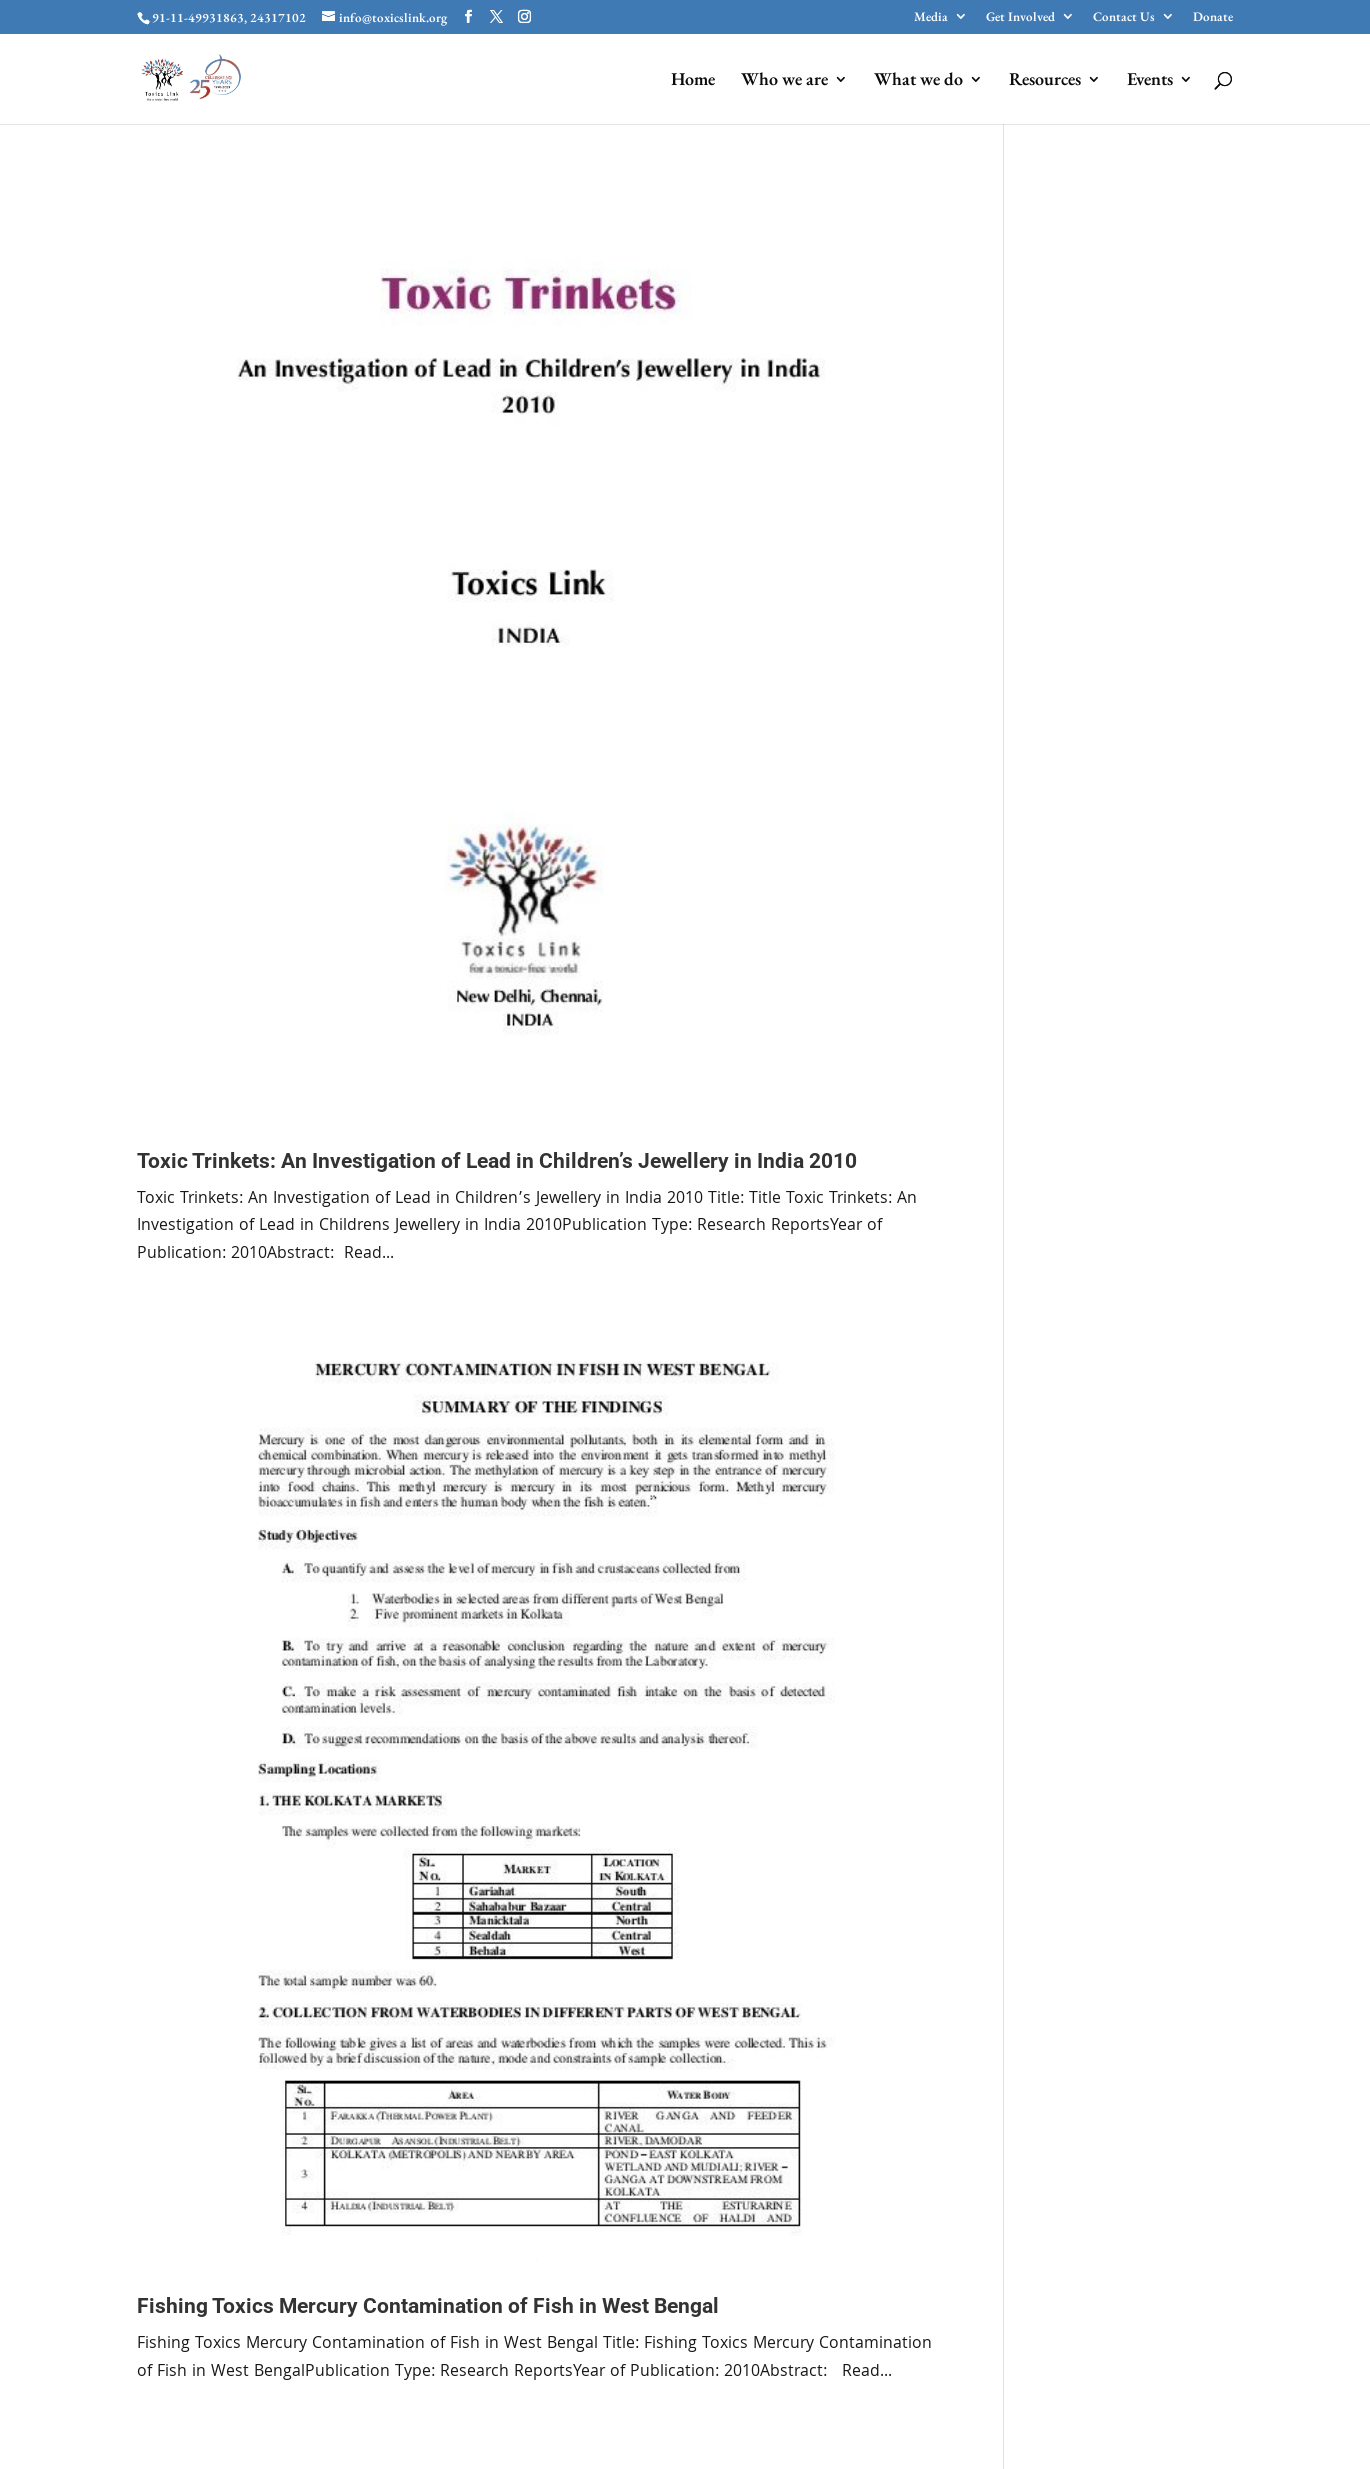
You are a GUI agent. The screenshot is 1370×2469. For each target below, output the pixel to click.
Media (931, 17)
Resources (1045, 81)
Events (1150, 81)
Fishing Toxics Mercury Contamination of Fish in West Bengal (428, 2306)
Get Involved (1020, 17)
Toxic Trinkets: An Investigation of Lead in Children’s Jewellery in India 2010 (497, 1161)
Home (693, 81)
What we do (918, 81)
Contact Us (1124, 17)
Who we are (784, 81)
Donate (1213, 17)
